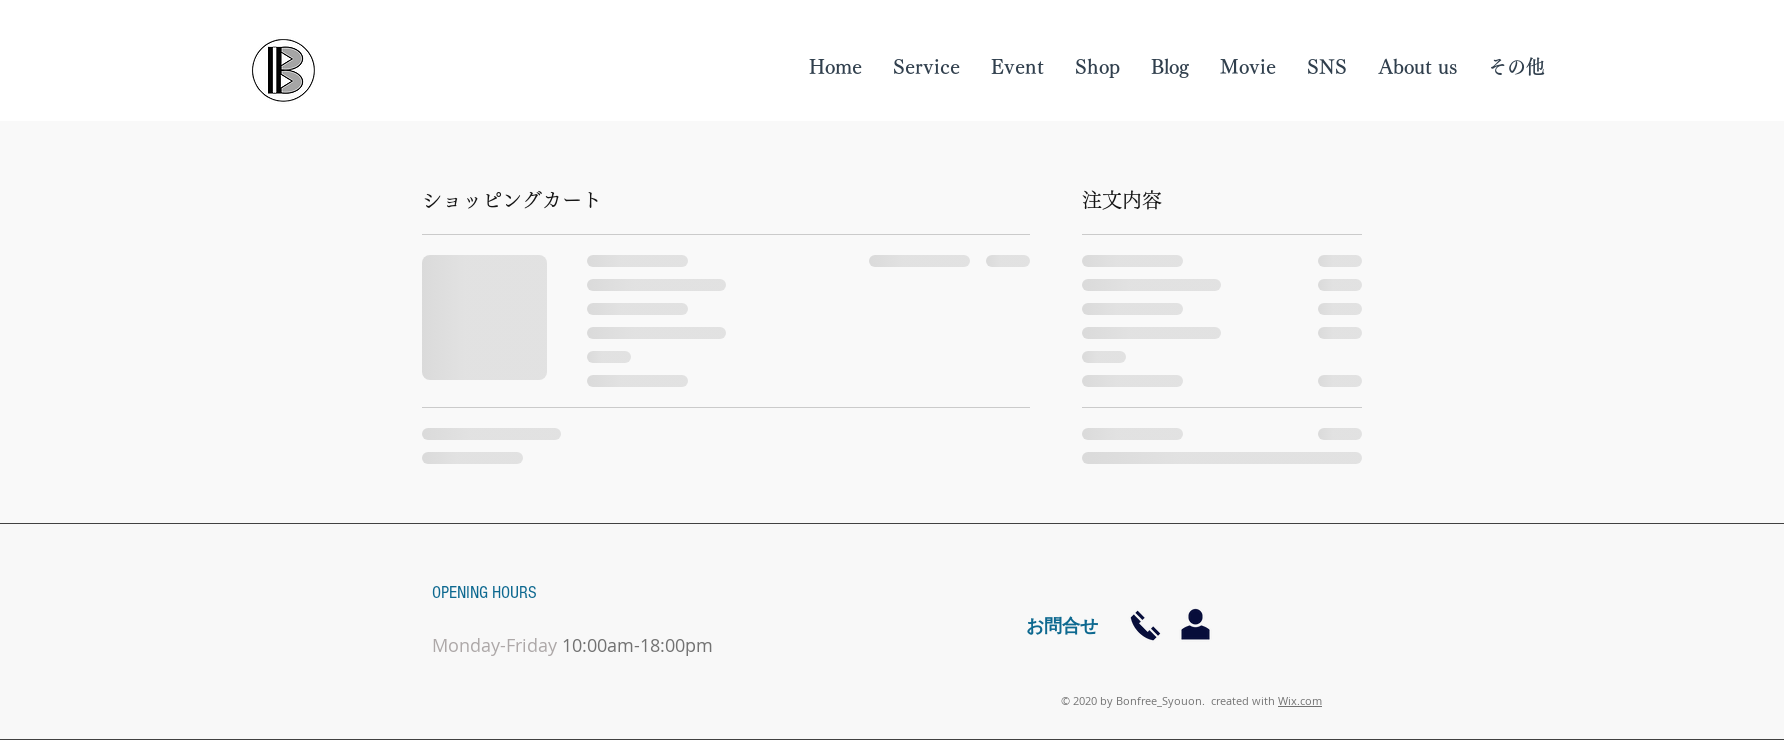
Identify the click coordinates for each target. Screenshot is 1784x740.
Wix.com (1300, 700)
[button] (1417, 66)
